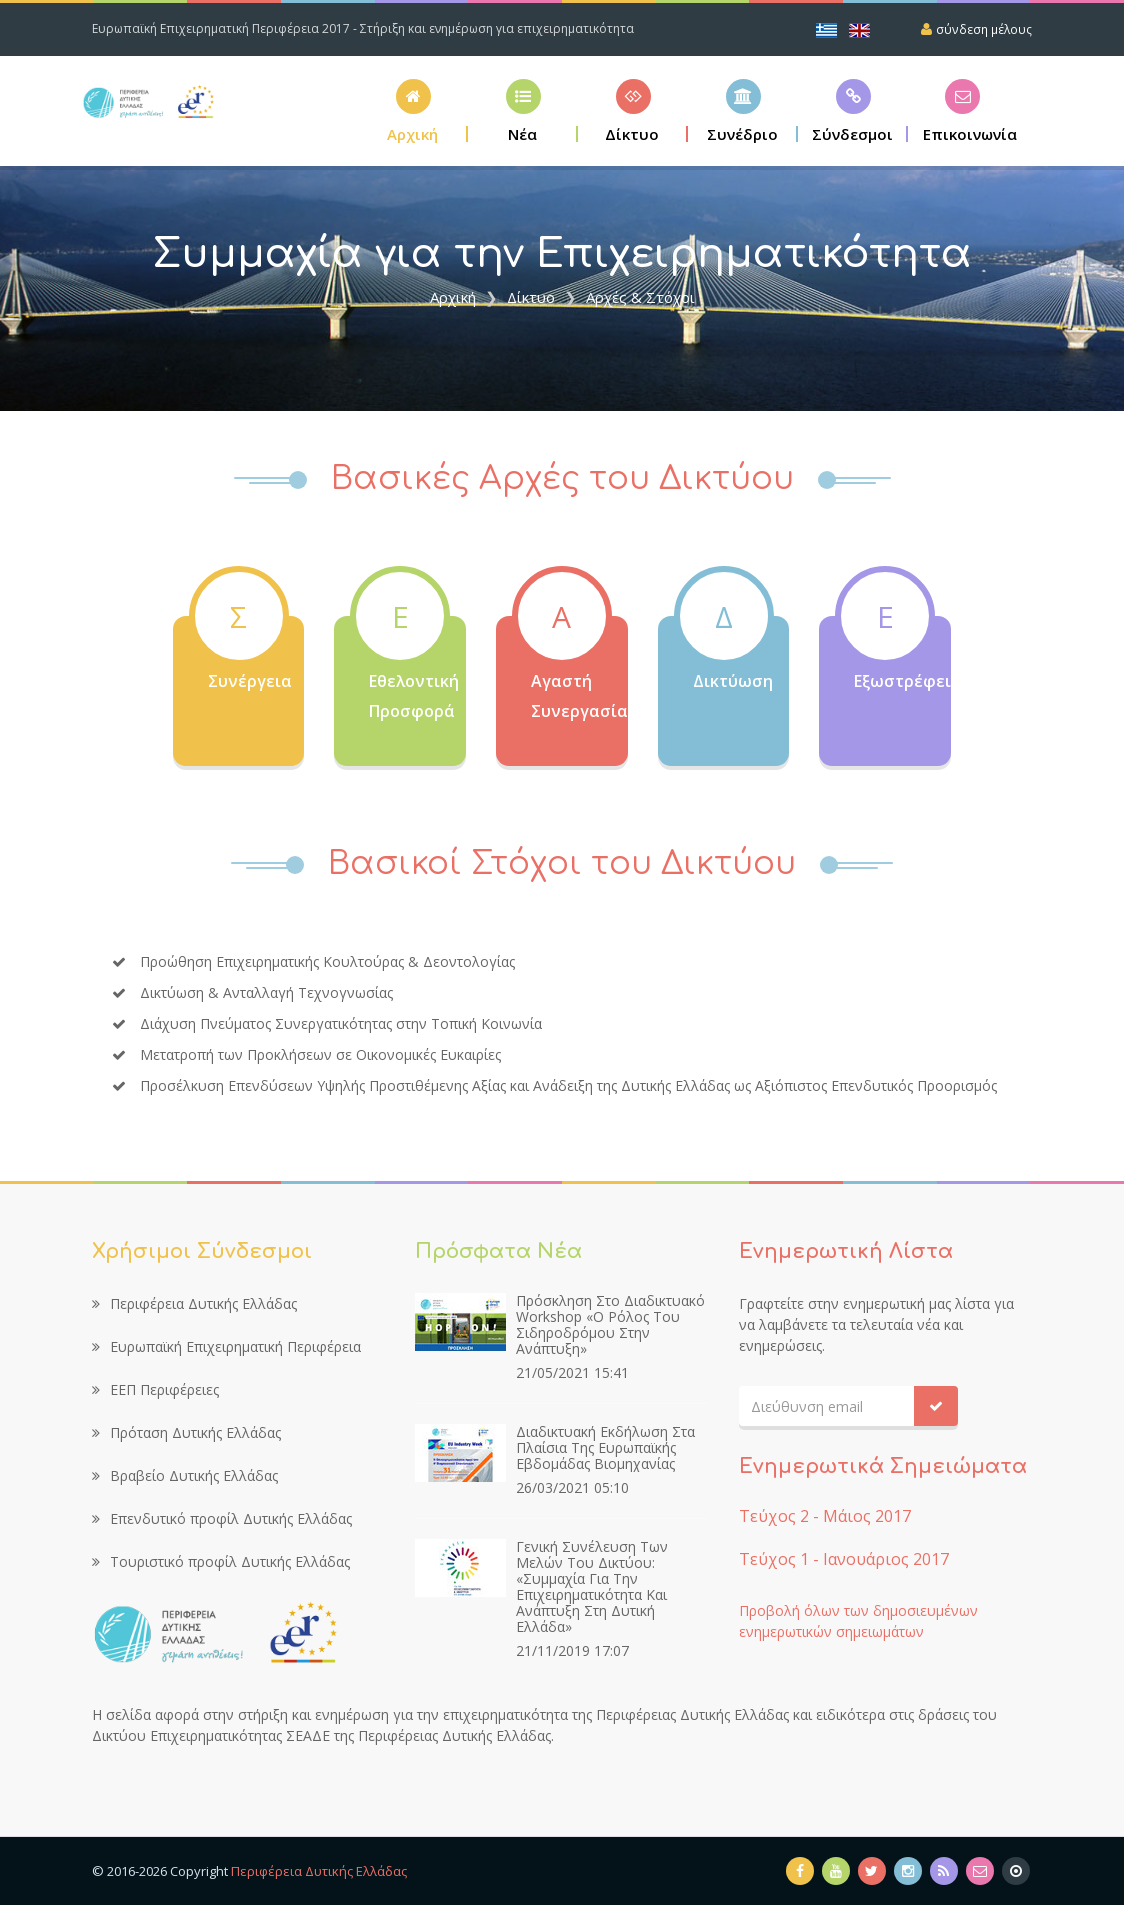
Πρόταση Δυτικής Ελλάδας (186, 1432)
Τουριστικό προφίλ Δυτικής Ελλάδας (221, 1561)
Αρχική (453, 297)
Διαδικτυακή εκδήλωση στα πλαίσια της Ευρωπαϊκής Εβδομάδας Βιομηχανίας (605, 1447)
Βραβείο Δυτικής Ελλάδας (185, 1475)
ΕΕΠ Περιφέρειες (155, 1389)
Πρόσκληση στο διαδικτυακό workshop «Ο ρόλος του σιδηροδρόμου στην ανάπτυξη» (610, 1324)
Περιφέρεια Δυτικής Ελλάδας (194, 1303)
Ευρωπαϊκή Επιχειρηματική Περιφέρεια (226, 1346)
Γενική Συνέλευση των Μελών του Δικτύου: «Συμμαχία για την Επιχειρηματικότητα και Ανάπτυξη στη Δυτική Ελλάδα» (592, 1586)
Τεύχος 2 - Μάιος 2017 (825, 1516)
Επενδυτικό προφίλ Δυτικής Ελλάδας (222, 1518)
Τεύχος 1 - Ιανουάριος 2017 (844, 1559)
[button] (633, 110)
